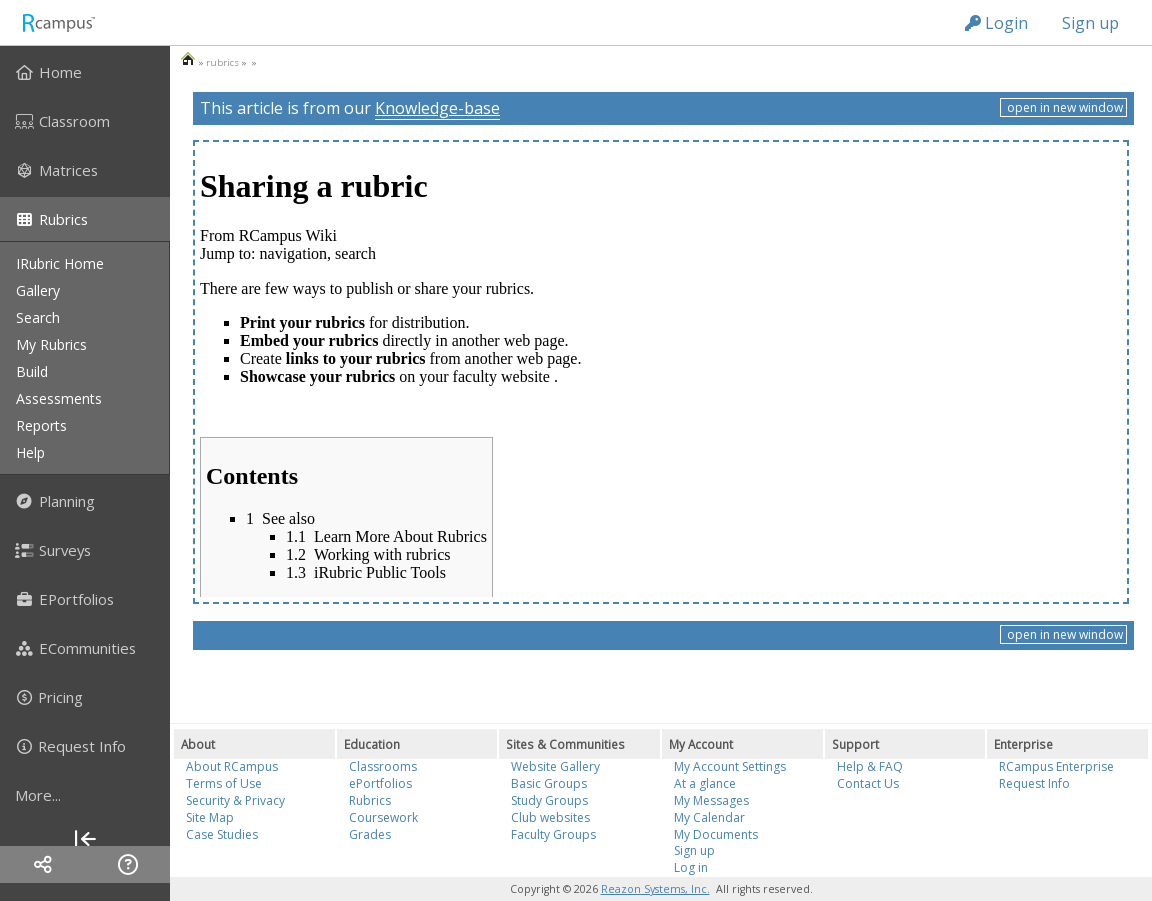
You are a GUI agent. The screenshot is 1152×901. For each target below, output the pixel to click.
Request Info (1034, 783)
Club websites (550, 817)
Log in (691, 867)
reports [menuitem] (41, 425)
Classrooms (383, 766)
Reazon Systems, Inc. (655, 889)
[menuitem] (85, 72)
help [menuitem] (30, 452)
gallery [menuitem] (38, 290)
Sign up (1090, 23)
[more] (85, 795)
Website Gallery (555, 766)
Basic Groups (549, 783)
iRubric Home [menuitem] (60, 263)
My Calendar (709, 817)
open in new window (1063, 107)
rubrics (222, 62)
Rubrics (370, 800)
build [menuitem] (32, 371)
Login (996, 23)
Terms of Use (224, 783)
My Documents (716, 834)
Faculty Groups (553, 834)
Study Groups (549, 800)
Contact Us (868, 783)
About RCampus (232, 766)
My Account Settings (730, 766)
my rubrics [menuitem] (51, 344)
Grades (370, 834)
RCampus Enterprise (1056, 766)
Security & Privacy (235, 800)
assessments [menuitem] (59, 398)
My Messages (711, 800)
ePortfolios (380, 783)
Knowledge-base (437, 108)
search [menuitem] (38, 317)
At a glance (705, 783)
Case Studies (222, 834)
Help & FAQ (870, 766)
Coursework (383, 817)
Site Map (210, 817)
